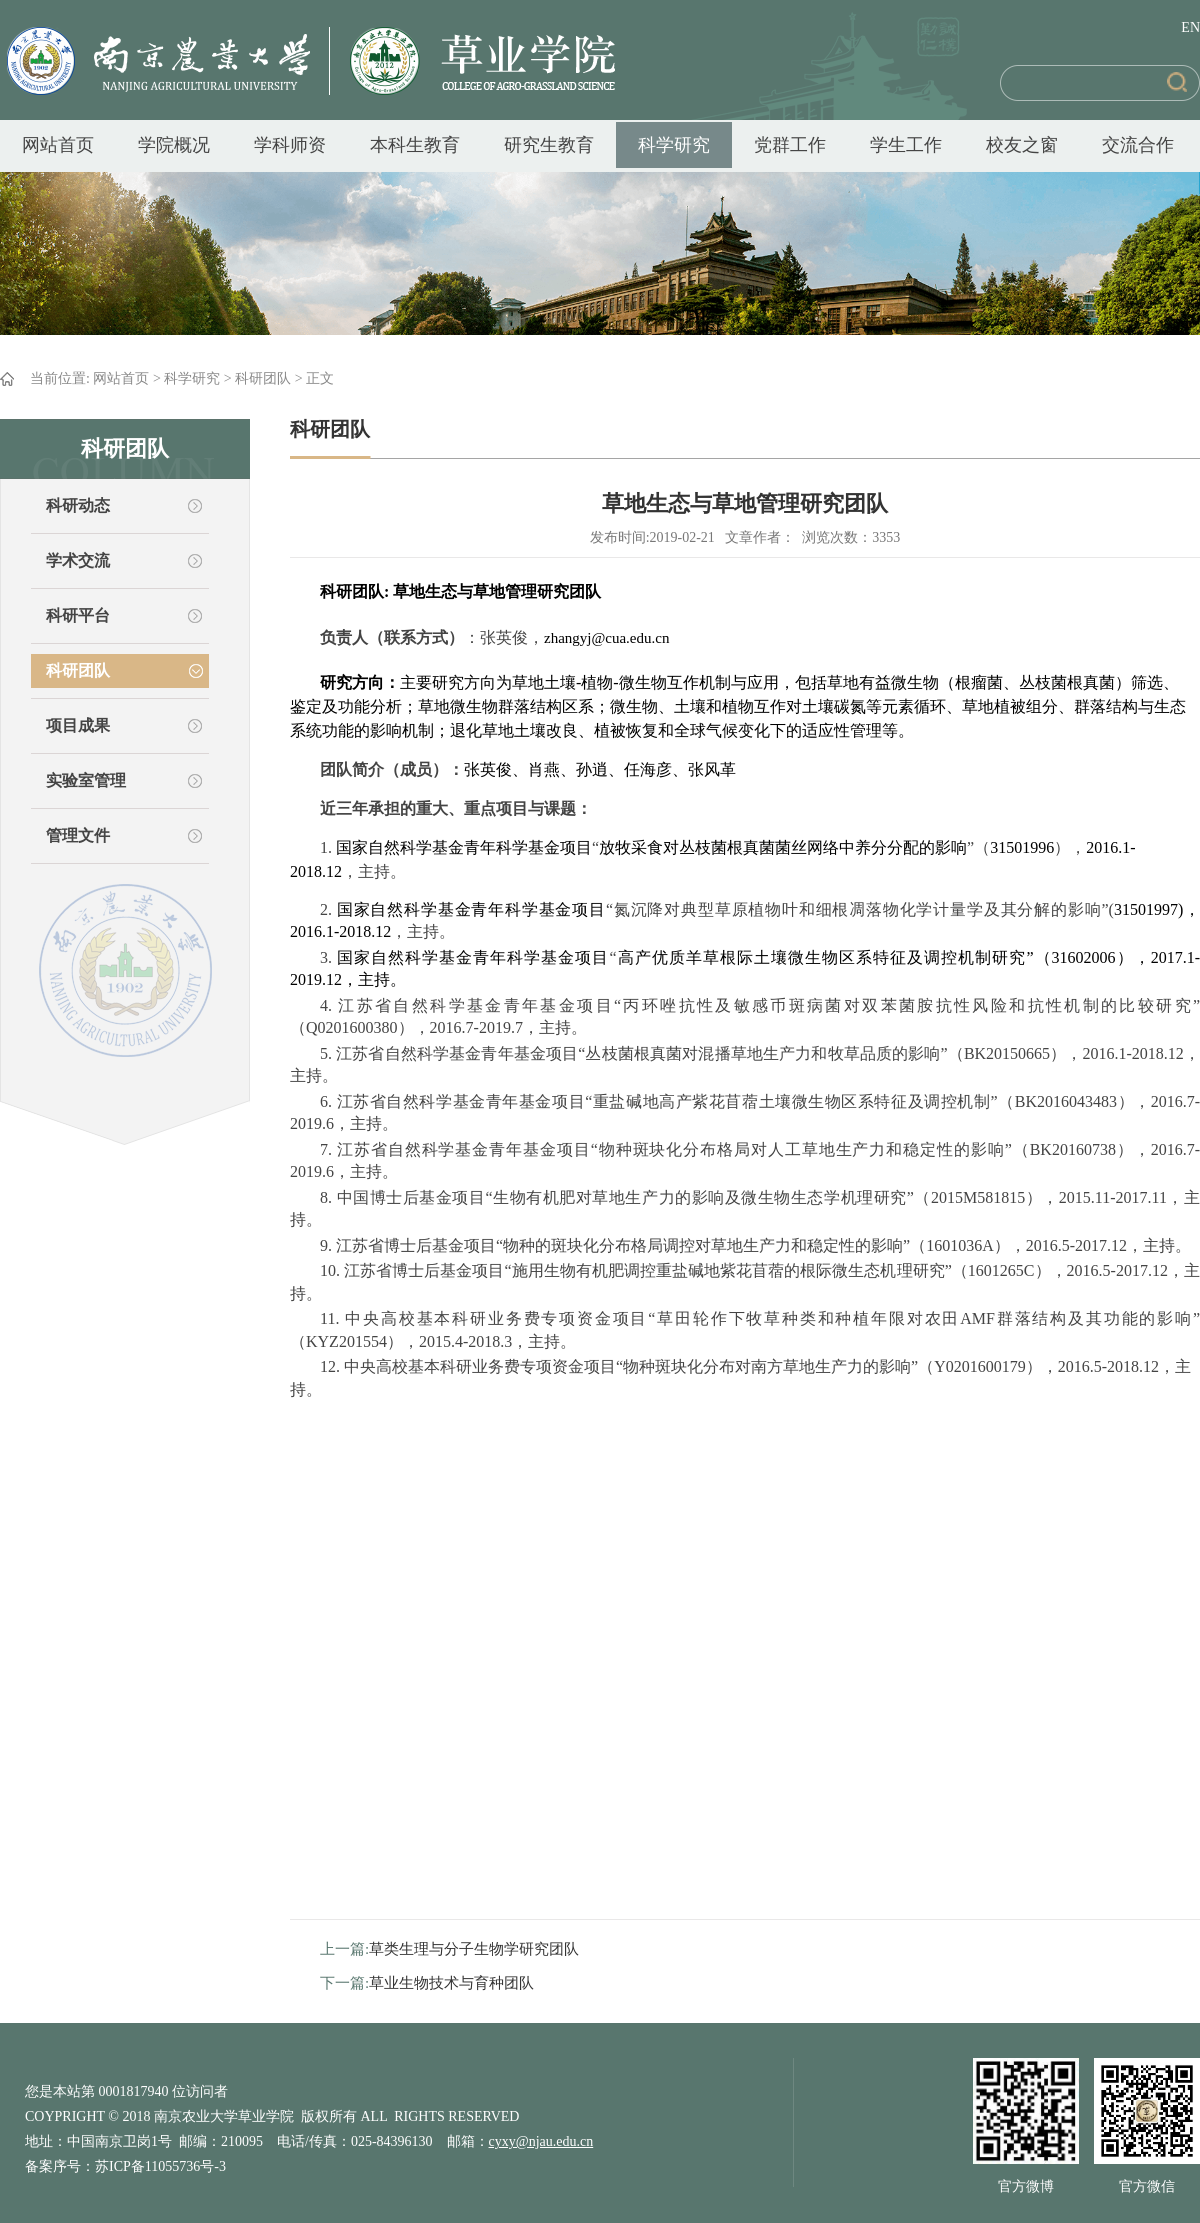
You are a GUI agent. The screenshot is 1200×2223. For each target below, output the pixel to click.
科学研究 (674, 145)
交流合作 (1138, 145)
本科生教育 (415, 145)
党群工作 (790, 145)
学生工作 (906, 145)
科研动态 (78, 505)
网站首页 (58, 145)
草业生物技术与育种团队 (451, 1983)
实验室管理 (86, 780)
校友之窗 (1022, 145)
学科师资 (290, 145)
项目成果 (78, 725)
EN (1190, 27)
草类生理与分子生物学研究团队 (474, 1949)
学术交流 (78, 560)
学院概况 (174, 145)
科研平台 (78, 615)
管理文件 (78, 835)
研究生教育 (549, 145)
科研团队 (263, 378)
